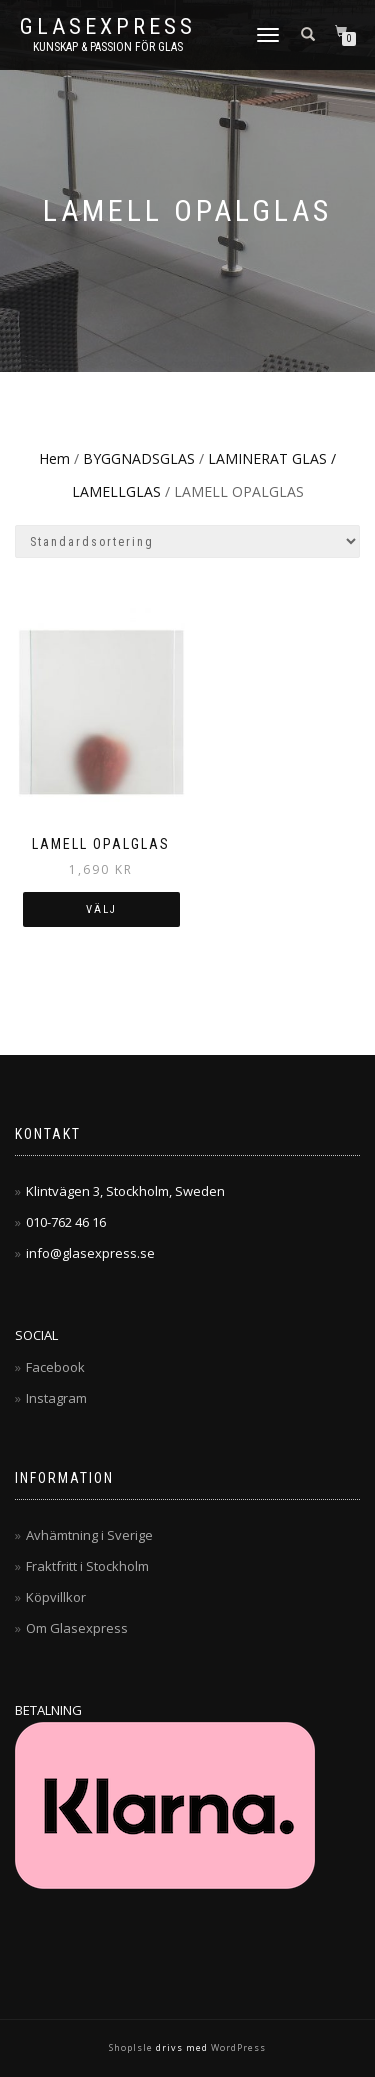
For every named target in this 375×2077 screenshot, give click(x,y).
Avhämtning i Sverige (89, 1535)
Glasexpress (108, 27)
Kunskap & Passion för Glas (108, 47)
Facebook (55, 1367)
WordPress (237, 2047)
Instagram (56, 1398)
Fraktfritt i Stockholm (87, 1566)
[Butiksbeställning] (187, 541)
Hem (54, 458)
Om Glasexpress (77, 1628)
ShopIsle (132, 2047)
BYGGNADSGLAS (139, 458)
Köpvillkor (56, 1597)
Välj (101, 909)
